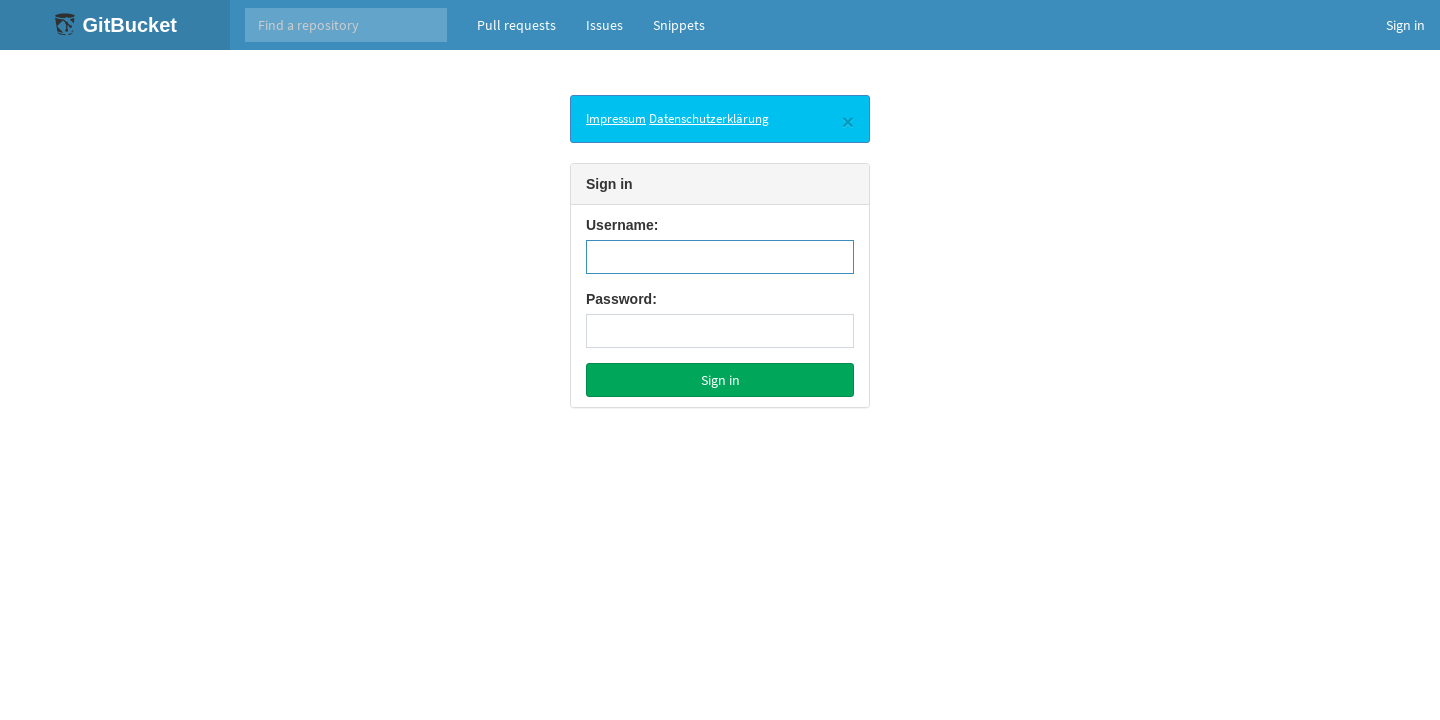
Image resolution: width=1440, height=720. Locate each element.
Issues (604, 25)
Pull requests (516, 25)
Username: (622, 225)
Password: (621, 299)
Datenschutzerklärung (709, 118)
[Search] (346, 25)
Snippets (679, 25)
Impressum (616, 118)
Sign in (1405, 25)
